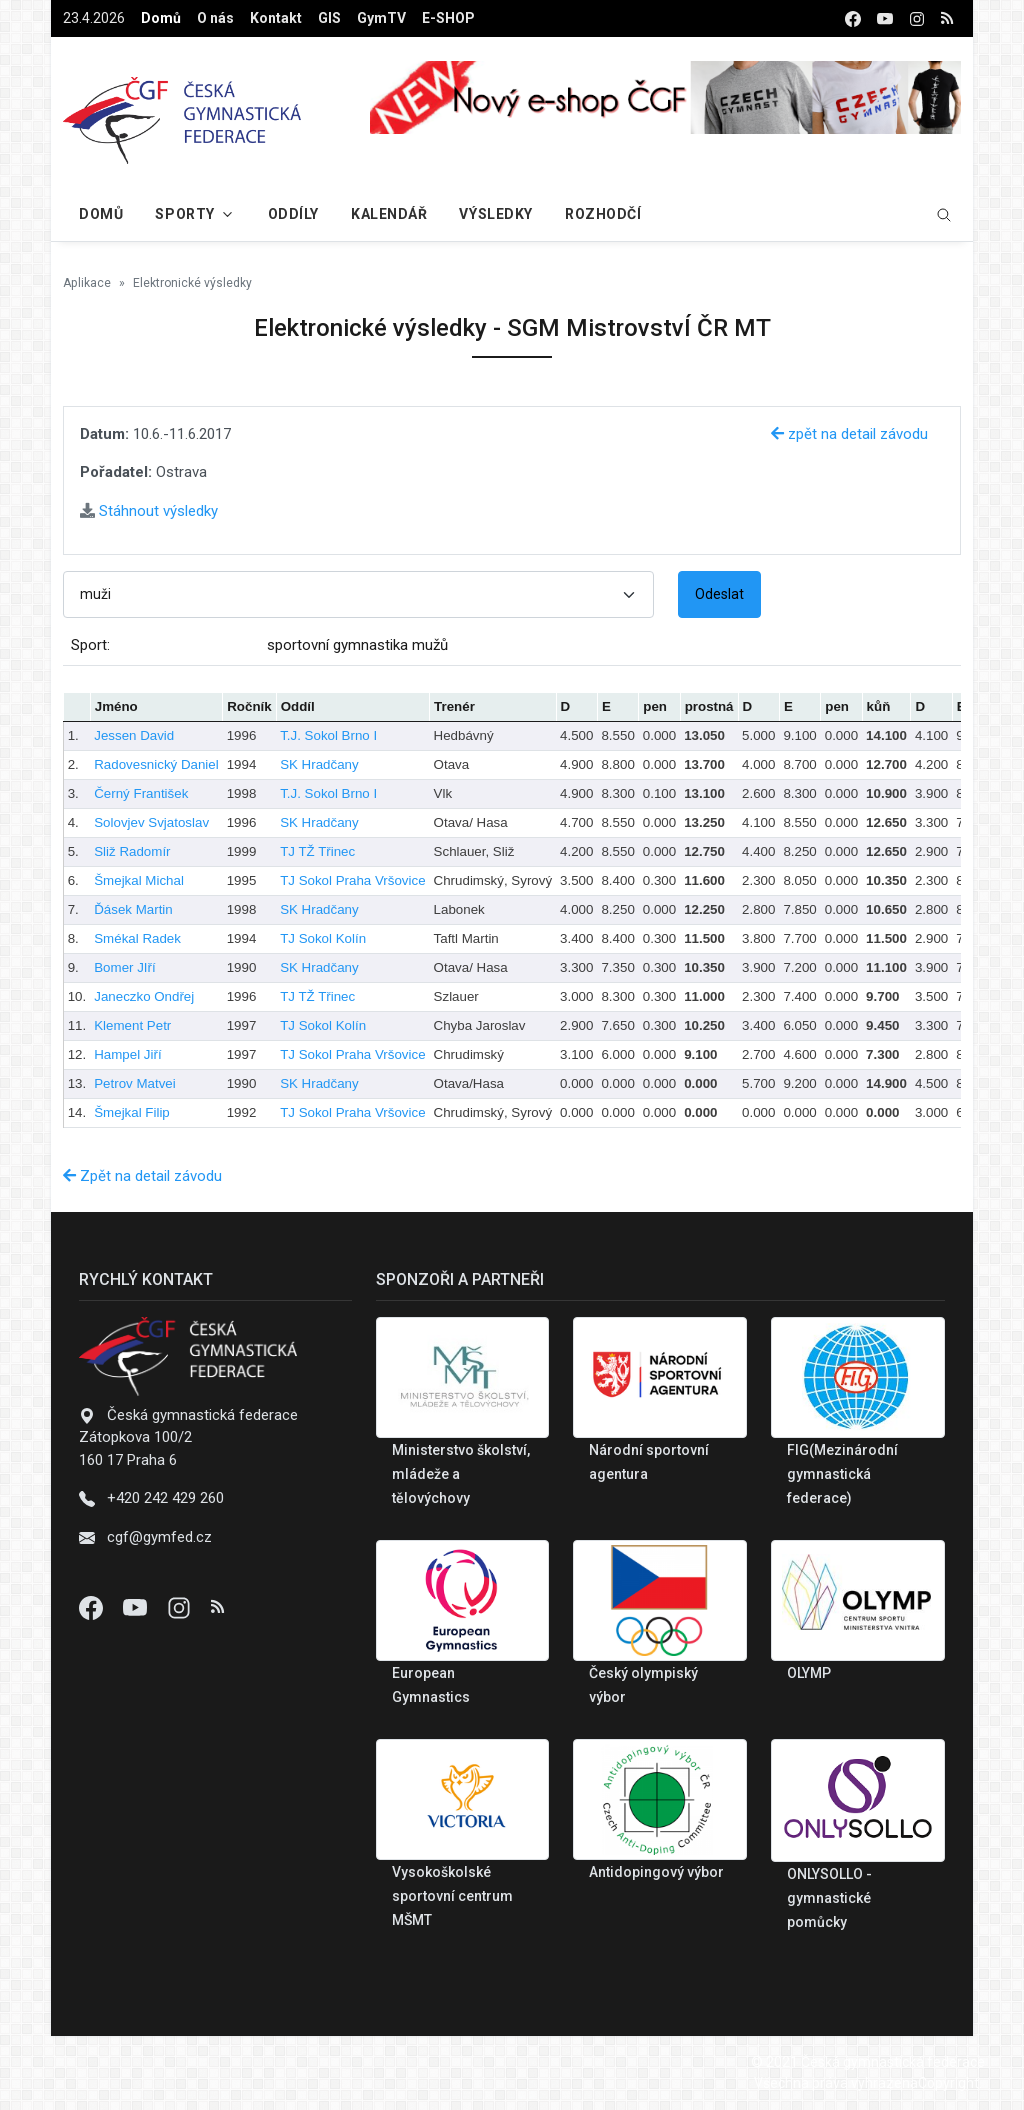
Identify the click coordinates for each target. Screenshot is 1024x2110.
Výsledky (495, 214)
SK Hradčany (319, 764)
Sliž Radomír (132, 851)
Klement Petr (132, 1025)
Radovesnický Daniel (156, 764)
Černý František (141, 793)
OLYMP (809, 1673)
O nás (215, 18)
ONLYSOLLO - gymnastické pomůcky (829, 1898)
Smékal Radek (137, 938)
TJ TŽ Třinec (317, 851)
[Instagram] (181, 1607)
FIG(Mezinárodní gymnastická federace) (842, 1474)
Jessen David (134, 735)
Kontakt (276, 18)
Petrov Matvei (134, 1083)
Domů (161, 18)
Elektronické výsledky (192, 283)
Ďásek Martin (133, 909)
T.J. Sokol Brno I (328, 735)
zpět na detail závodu (849, 434)
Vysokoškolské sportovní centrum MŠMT (452, 1896)
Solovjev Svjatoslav (151, 822)
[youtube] (885, 18)
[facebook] (853, 18)
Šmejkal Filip (132, 1112)
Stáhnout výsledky (149, 511)
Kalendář (389, 214)
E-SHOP (448, 18)
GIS (329, 18)
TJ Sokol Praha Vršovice (352, 880)
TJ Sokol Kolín (323, 938)
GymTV (381, 18)
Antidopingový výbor (656, 1872)
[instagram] (917, 18)
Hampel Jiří (127, 1054)
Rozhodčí (603, 214)
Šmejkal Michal (139, 880)
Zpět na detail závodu (142, 1176)
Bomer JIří (124, 967)
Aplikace (87, 283)
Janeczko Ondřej (144, 996)
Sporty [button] (184, 214)
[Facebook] (93, 1607)
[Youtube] (137, 1607)
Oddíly (293, 214)
